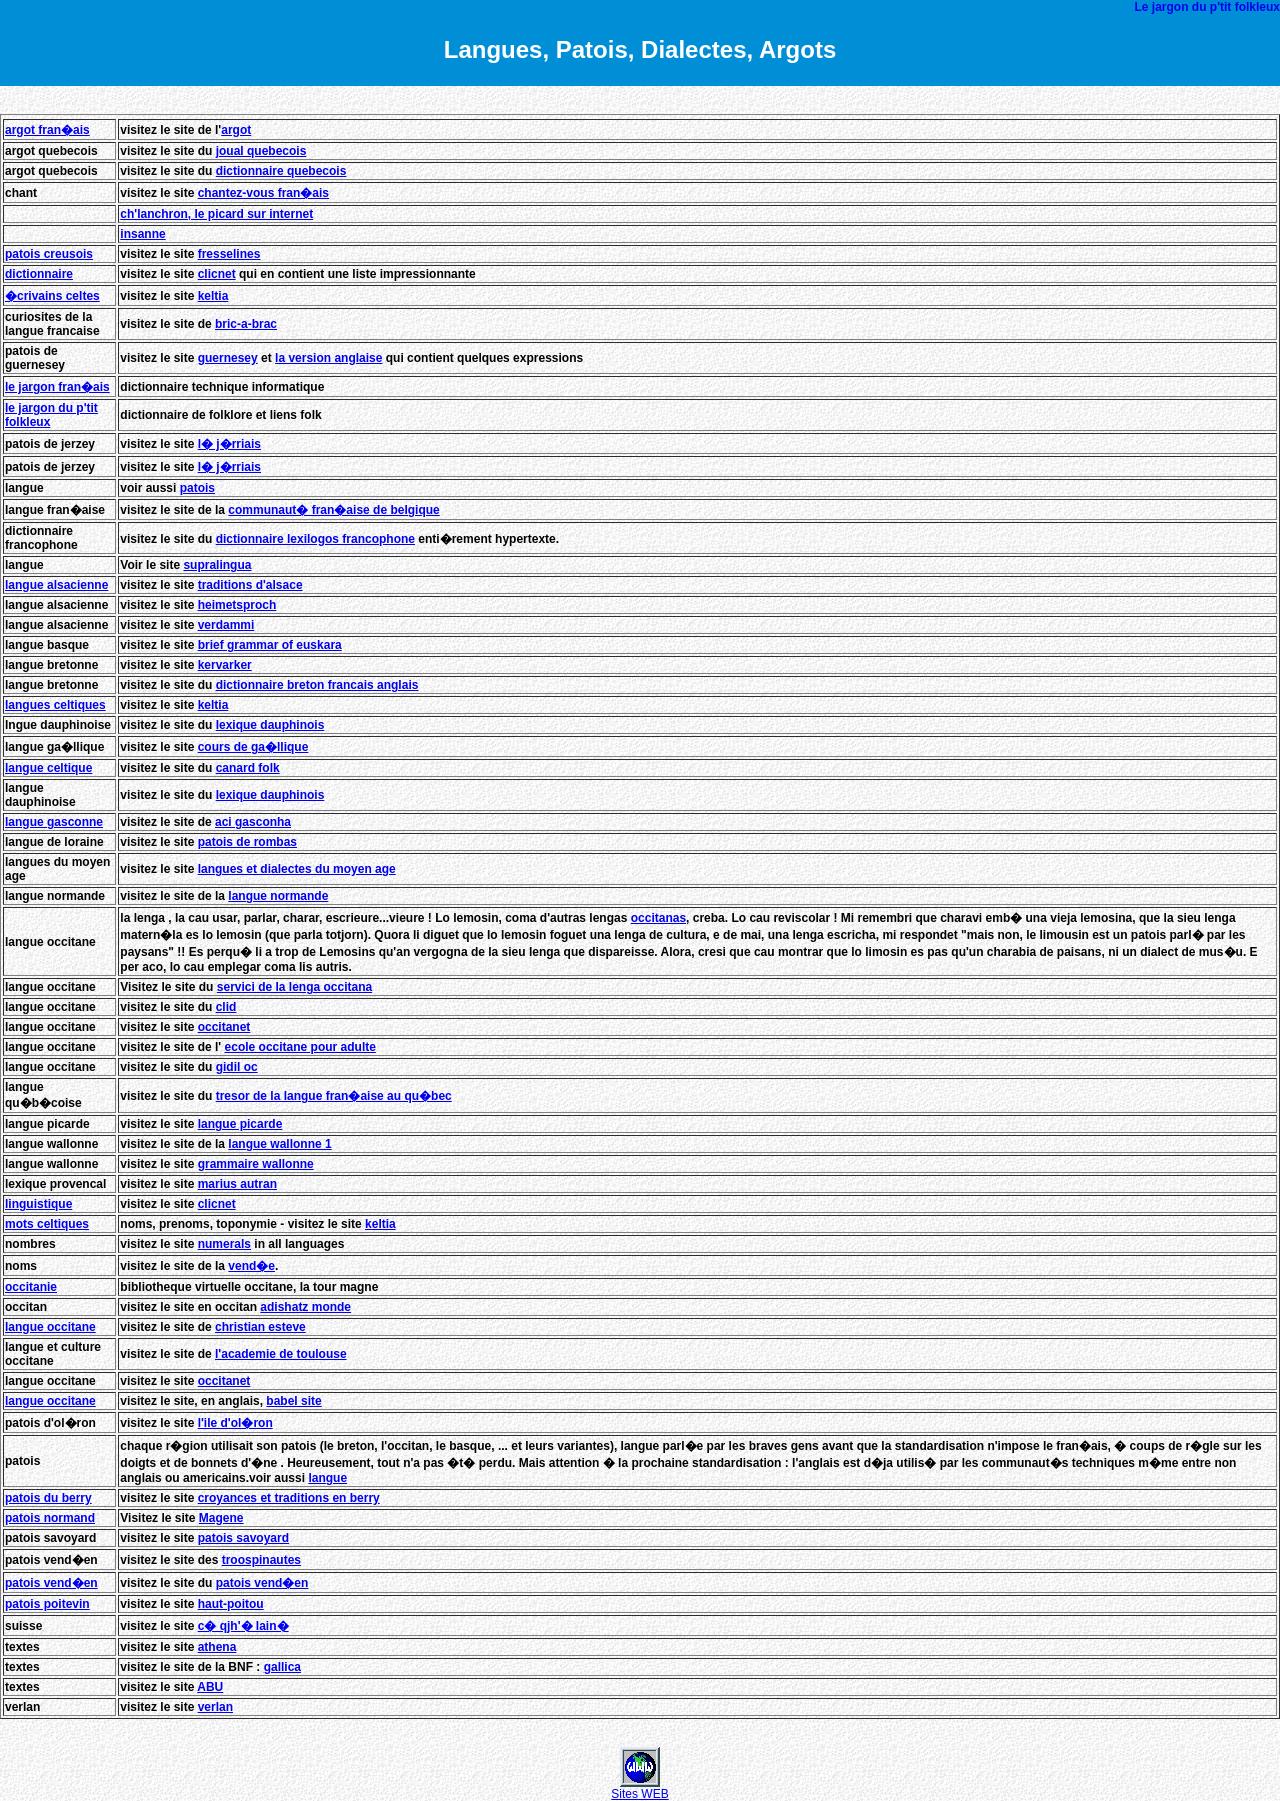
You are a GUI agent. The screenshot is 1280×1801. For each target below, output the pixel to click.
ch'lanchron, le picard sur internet (216, 214)
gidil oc (237, 1067)
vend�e (251, 1266)
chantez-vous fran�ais (263, 193)
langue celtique (48, 768)
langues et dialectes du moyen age (297, 869)
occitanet (224, 1027)
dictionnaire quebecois (281, 171)
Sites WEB (639, 1788)
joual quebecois (261, 151)
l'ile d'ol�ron (235, 1423)
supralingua (217, 565)
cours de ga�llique (253, 747)
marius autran (237, 1184)
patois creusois (49, 254)
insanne (142, 234)
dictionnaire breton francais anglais (317, 685)
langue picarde (240, 1124)
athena (217, 1647)
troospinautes (261, 1560)
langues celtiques (55, 705)
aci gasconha (253, 822)
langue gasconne (54, 822)
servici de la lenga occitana (294, 987)
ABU (210, 1687)
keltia (213, 296)
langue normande (278, 896)
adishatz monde (305, 1307)
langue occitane (50, 1327)
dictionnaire (39, 274)
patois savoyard (243, 1538)
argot (236, 130)
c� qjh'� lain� (243, 1626)
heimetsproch (237, 605)
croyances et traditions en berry (289, 1498)
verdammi (226, 625)
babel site (293, 1401)
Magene (221, 1518)
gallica (282, 1667)
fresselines (229, 254)
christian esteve (260, 1327)
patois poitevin (47, 1604)
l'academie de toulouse (281, 1354)
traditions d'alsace (250, 585)
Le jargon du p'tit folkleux (1207, 7)
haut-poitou (231, 1604)
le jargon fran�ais (57, 387)
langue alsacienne (56, 585)
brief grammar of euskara (270, 645)
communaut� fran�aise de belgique (333, 510)
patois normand (50, 1518)
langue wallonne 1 (279, 1144)
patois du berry (48, 1498)
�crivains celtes (52, 296)
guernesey (228, 358)
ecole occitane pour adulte (300, 1047)
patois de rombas (247, 842)
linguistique (38, 1204)
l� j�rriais (229, 444)
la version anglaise (328, 358)
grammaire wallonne (256, 1164)
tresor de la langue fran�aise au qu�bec (334, 1096)
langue (24, 488)
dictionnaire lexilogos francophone (315, 539)
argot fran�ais (47, 130)
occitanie (31, 1287)
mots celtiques (47, 1224)
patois (197, 488)
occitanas (658, 918)
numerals (224, 1244)
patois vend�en (51, 1583)
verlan (215, 1707)
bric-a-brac (246, 324)
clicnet (217, 274)
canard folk (248, 768)
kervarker (225, 665)
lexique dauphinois (270, 725)
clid (226, 1007)
